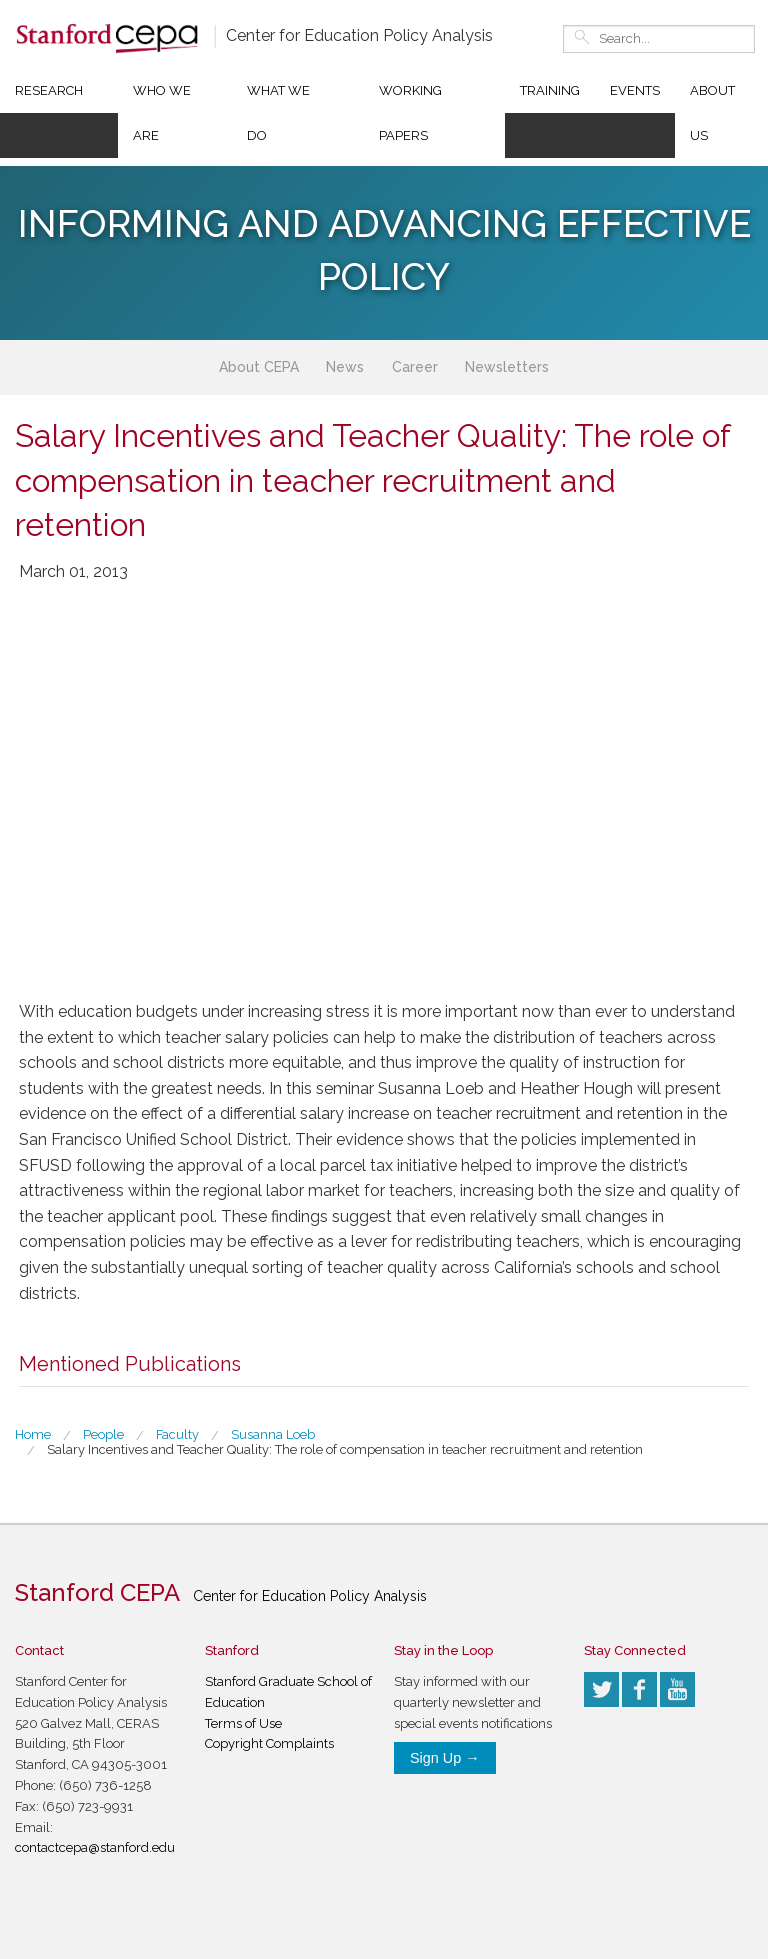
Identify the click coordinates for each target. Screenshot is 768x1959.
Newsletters (507, 367)
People (103, 1434)
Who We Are (162, 113)
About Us (712, 113)
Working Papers (410, 113)
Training (550, 90)
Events (635, 90)
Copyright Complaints (269, 1743)
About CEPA (259, 367)
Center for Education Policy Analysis (359, 35)
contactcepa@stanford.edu (95, 1847)
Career (415, 367)
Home (33, 1434)
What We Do (278, 113)
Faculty (177, 1434)
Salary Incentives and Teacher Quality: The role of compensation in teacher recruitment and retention (345, 1449)
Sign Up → (445, 1758)
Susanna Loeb (273, 1434)
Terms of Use (243, 1723)
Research (49, 90)
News (345, 367)
